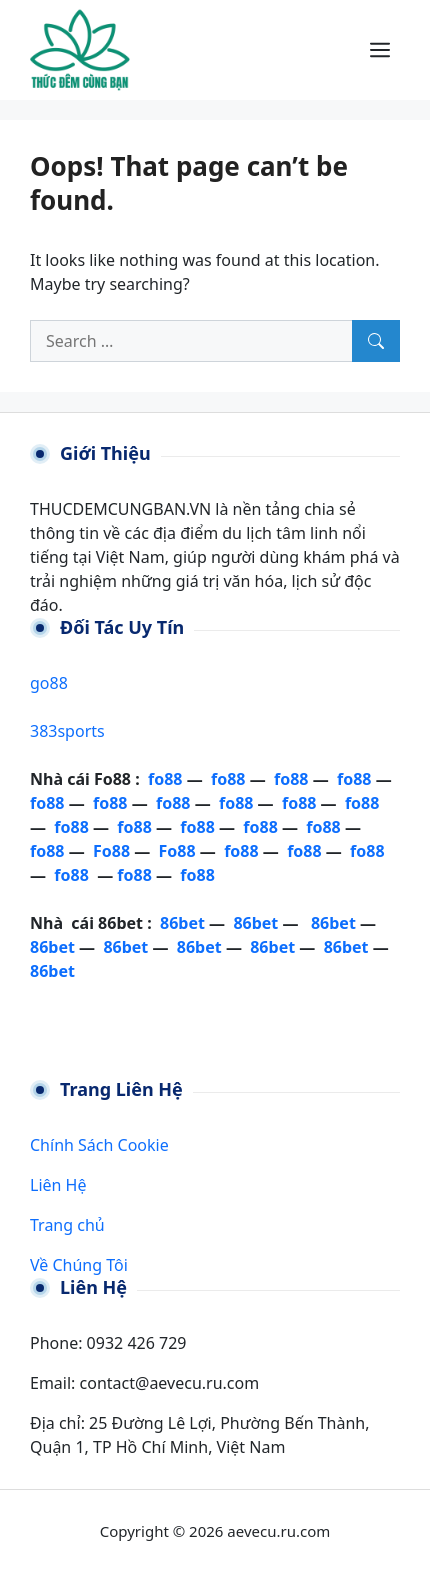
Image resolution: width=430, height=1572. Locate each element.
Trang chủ (67, 1225)
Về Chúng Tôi (79, 1265)
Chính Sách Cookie (99, 1145)
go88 (49, 683)
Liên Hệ (58, 1185)
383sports (67, 731)
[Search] (376, 341)
